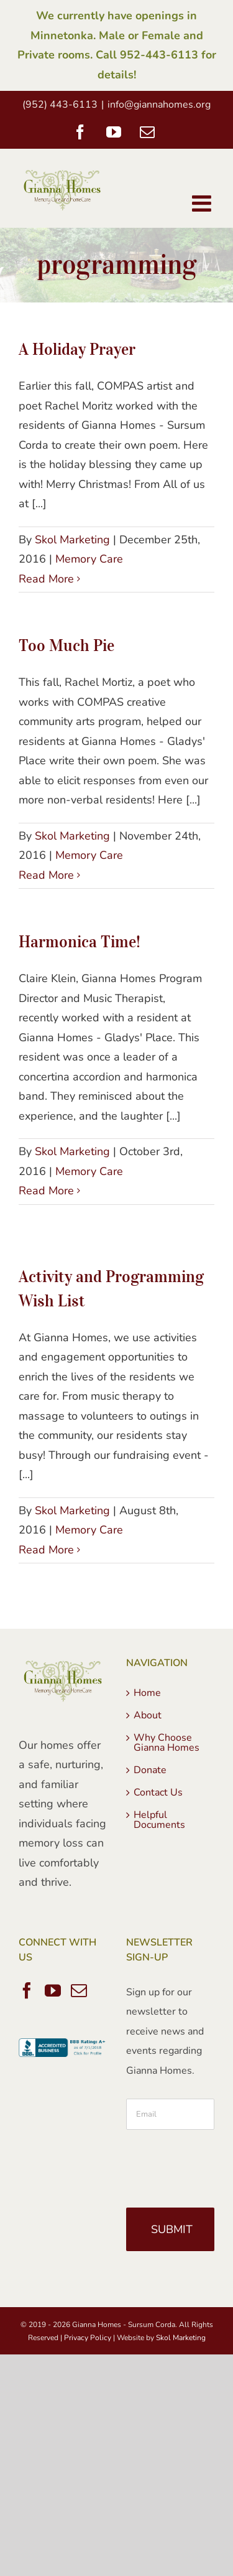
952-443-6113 (159, 54)
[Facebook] (27, 1990)
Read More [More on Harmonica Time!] (46, 1190)
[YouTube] (53, 1990)
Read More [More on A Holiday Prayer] (46, 578)
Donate (150, 1770)
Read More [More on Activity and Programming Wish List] (46, 1549)
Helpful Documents (159, 1820)
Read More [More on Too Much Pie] (46, 875)
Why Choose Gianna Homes (166, 1743)
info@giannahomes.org (159, 104)
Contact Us (158, 1792)
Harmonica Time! (79, 941)
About (148, 1715)
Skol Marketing (72, 539)
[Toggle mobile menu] (203, 203)
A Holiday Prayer (77, 349)
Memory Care (89, 558)
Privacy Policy (87, 2338)
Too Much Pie (66, 645)
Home (147, 1693)
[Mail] (79, 1990)
